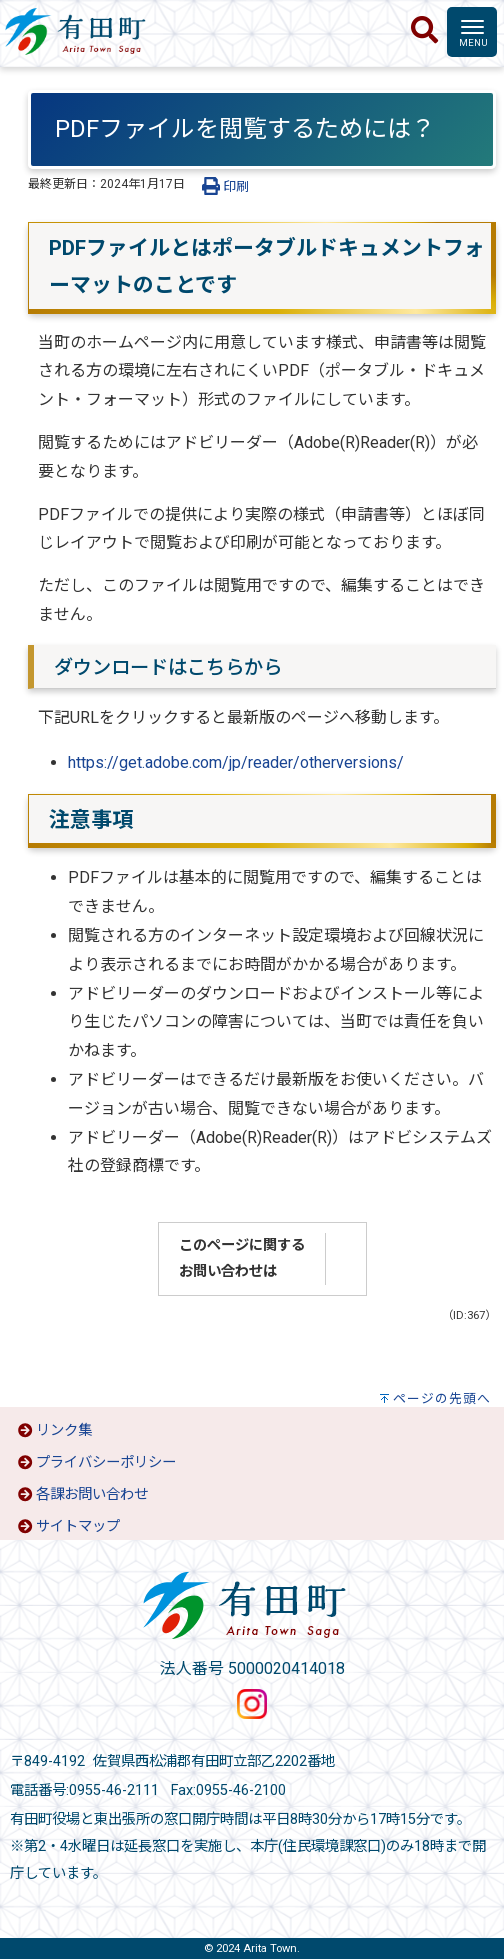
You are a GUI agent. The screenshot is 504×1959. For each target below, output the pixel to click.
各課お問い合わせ (92, 1494)
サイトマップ (78, 1526)
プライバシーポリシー (106, 1462)
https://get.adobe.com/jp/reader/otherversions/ (236, 762)
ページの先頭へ (442, 1398)
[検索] (424, 31)
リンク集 (64, 1430)
